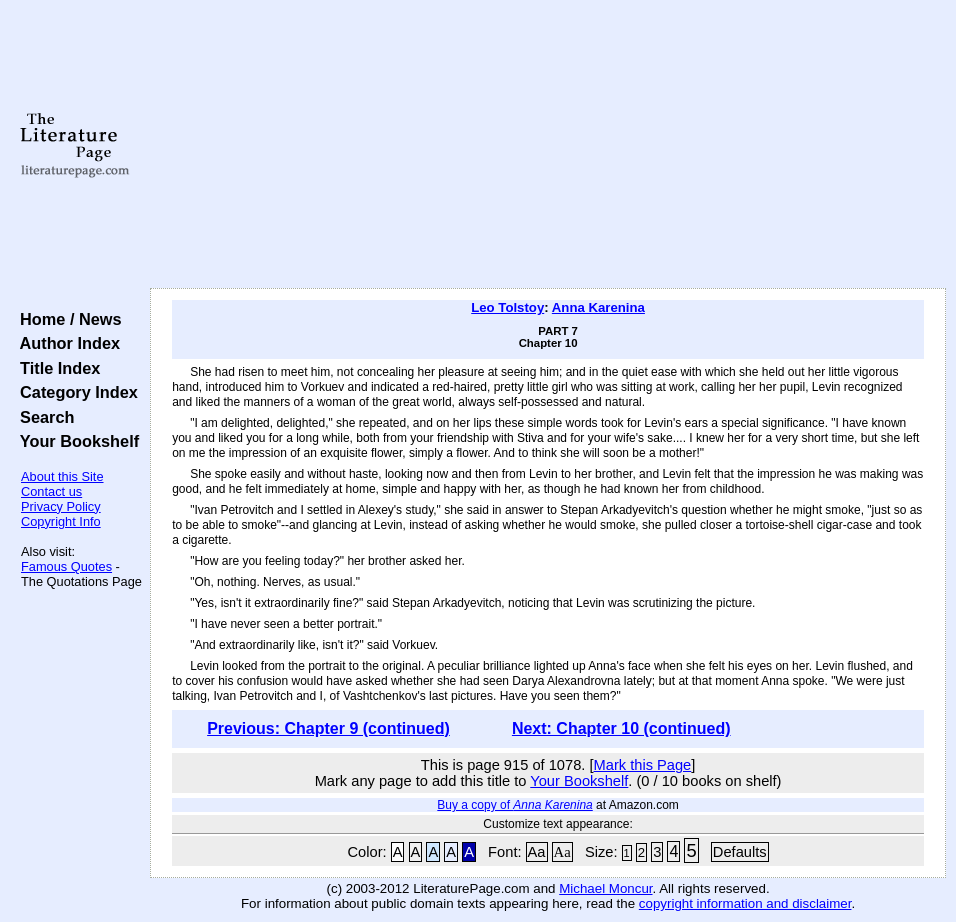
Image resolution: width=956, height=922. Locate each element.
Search (42, 417)
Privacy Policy (61, 506)
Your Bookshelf (75, 441)
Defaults (740, 852)
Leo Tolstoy (507, 307)
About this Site (62, 476)
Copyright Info (61, 521)
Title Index (55, 368)
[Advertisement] (548, 145)
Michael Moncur (605, 888)
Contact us (51, 491)
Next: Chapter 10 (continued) (621, 728)
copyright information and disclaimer (745, 903)
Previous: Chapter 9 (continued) (328, 728)
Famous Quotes (66, 566)
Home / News (66, 319)
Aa (537, 852)
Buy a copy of (514, 805)
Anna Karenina (598, 307)
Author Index (65, 343)
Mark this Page (643, 765)
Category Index (74, 392)
